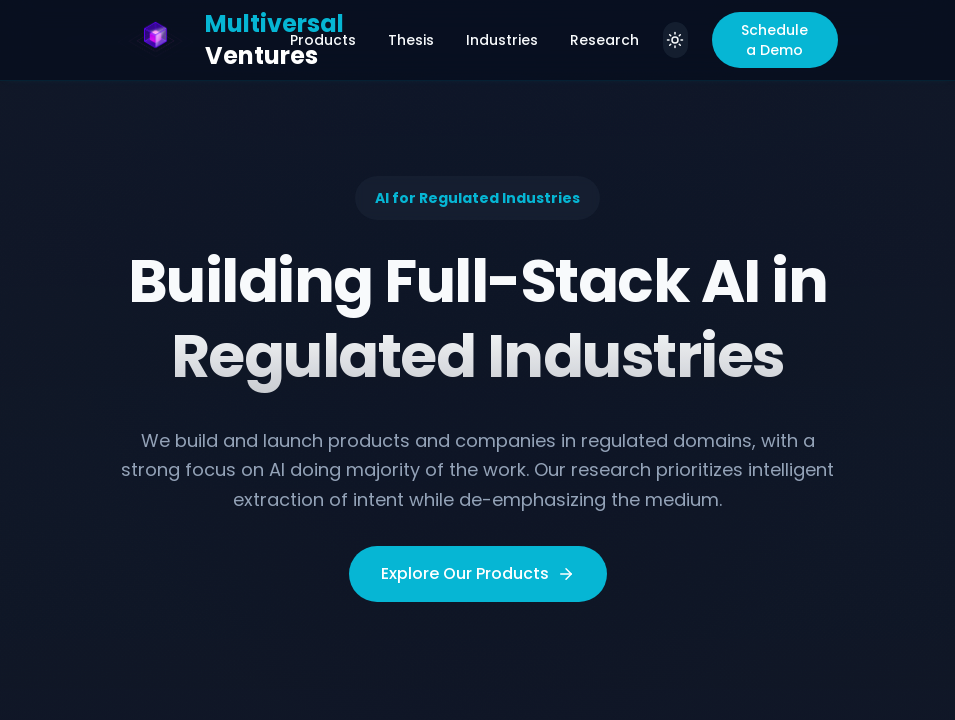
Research (604, 40)
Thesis (411, 40)
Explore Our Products (478, 573)
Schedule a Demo (774, 40)
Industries (502, 40)
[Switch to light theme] (676, 40)
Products (323, 40)
